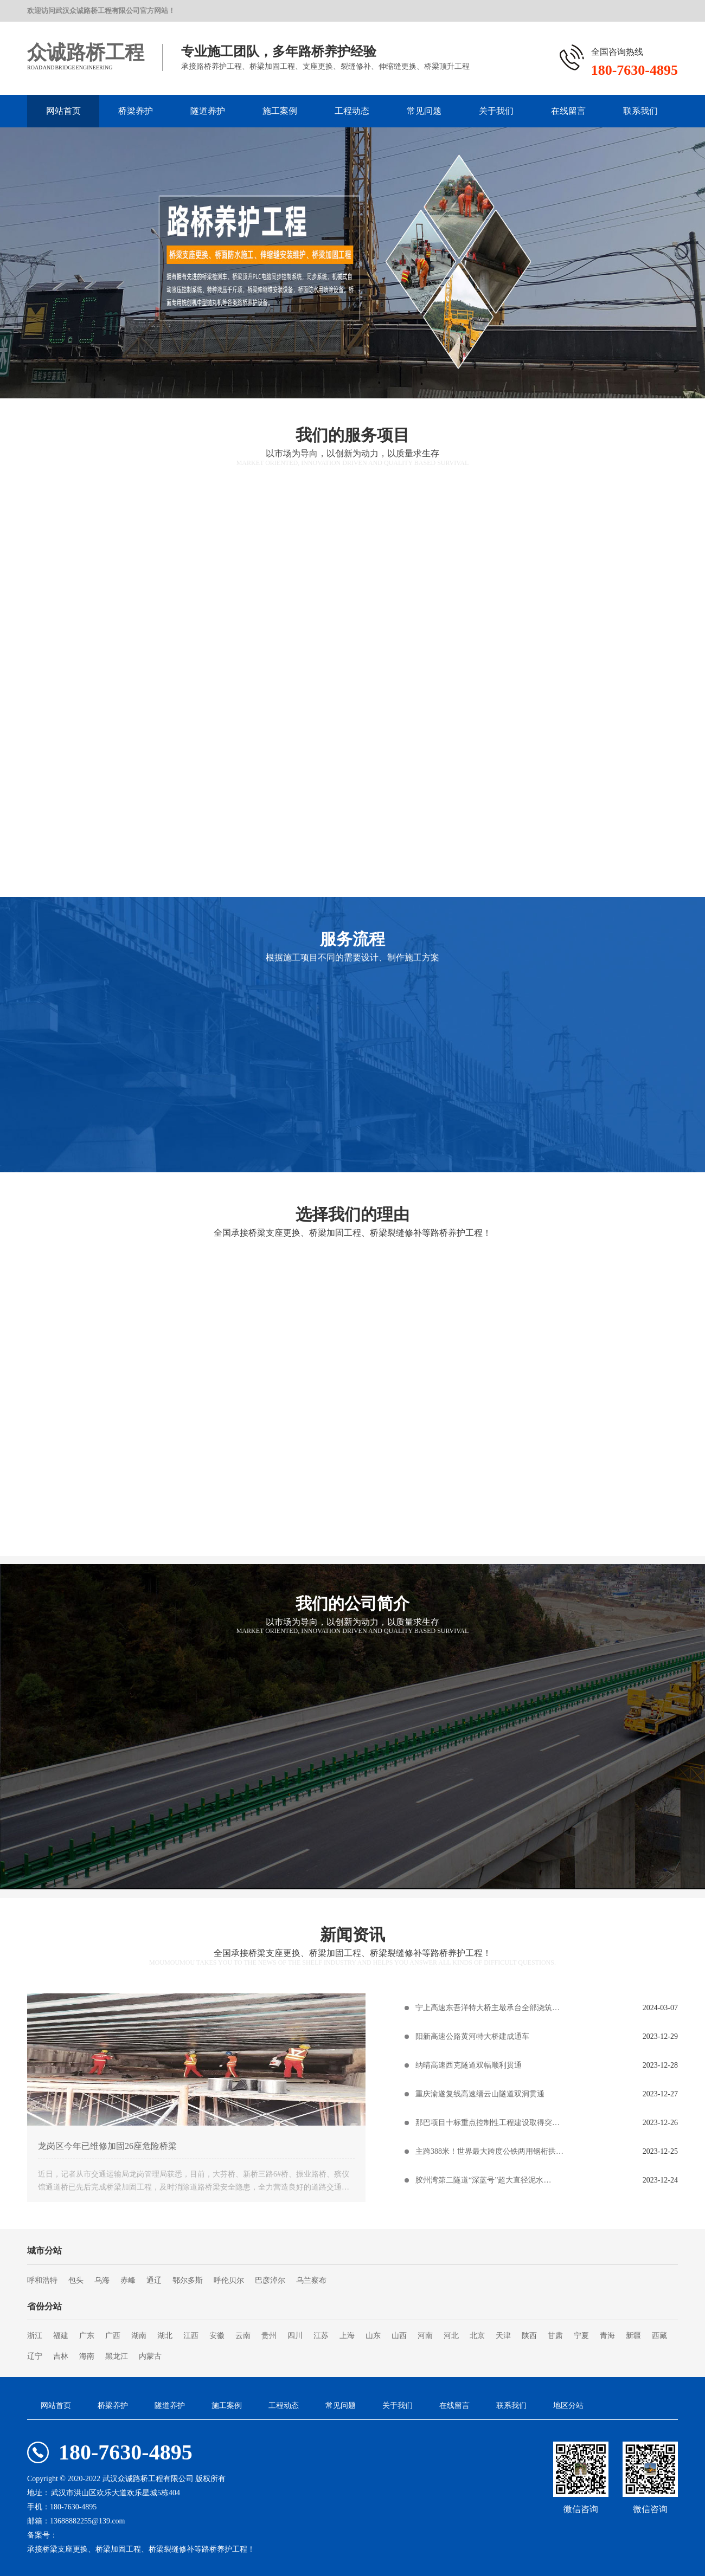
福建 (60, 2336)
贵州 (269, 2336)
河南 (425, 2336)
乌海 (102, 2280)
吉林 (60, 2356)
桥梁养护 (135, 110)
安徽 (217, 2336)
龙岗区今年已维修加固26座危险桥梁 (107, 2146)
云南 (243, 2336)
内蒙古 (150, 2356)
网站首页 (63, 110)
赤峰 (128, 2280)
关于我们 (496, 110)
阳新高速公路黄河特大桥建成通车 (472, 2036)
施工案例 (279, 110)
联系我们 (640, 110)
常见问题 (424, 110)
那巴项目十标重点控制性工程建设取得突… (487, 2123)
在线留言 (568, 110)
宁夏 (581, 2336)
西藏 (659, 2336)
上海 (347, 2336)
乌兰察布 (311, 2280)
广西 (112, 2336)
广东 (86, 2336)
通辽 (154, 2280)
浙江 (34, 2336)
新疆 (633, 2336)
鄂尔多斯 (187, 2280)
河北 (451, 2336)
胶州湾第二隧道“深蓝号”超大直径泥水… (483, 2180)
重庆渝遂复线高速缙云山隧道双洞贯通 (479, 2094)
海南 (86, 2356)
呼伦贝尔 (229, 2280)
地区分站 (568, 2405)
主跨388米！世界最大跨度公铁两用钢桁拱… (489, 2151)
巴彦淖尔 (270, 2280)
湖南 (138, 2336)
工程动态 (352, 110)
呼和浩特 (42, 2280)
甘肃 (555, 2336)
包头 (76, 2280)
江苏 (321, 2336)
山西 (399, 2336)
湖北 (164, 2336)
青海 (607, 2336)
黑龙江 (116, 2356)
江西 (190, 2336)
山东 (373, 2336)
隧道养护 (207, 110)
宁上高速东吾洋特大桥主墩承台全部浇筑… (487, 2008)
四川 (295, 2336)
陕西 (529, 2336)
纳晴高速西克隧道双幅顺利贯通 (468, 2065)
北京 (477, 2336)
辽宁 (34, 2356)
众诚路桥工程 (85, 52)
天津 (503, 2336)
